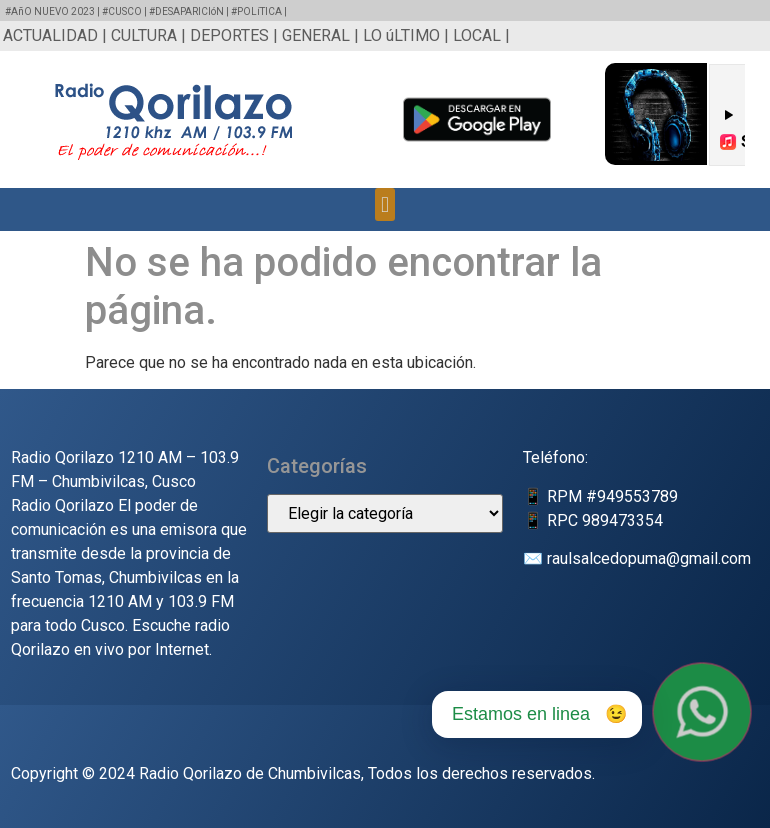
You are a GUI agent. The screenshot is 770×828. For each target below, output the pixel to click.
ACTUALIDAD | (57, 35)
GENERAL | (322, 35)
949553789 (637, 496)
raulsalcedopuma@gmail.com (649, 558)
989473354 (622, 520)
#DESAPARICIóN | (190, 11)
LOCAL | (481, 35)
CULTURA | (150, 35)
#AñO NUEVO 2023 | (53, 11)
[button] (384, 204)
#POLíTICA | (259, 11)
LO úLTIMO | (408, 35)
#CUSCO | (125, 11)
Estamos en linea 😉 (539, 714)
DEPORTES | (236, 35)
